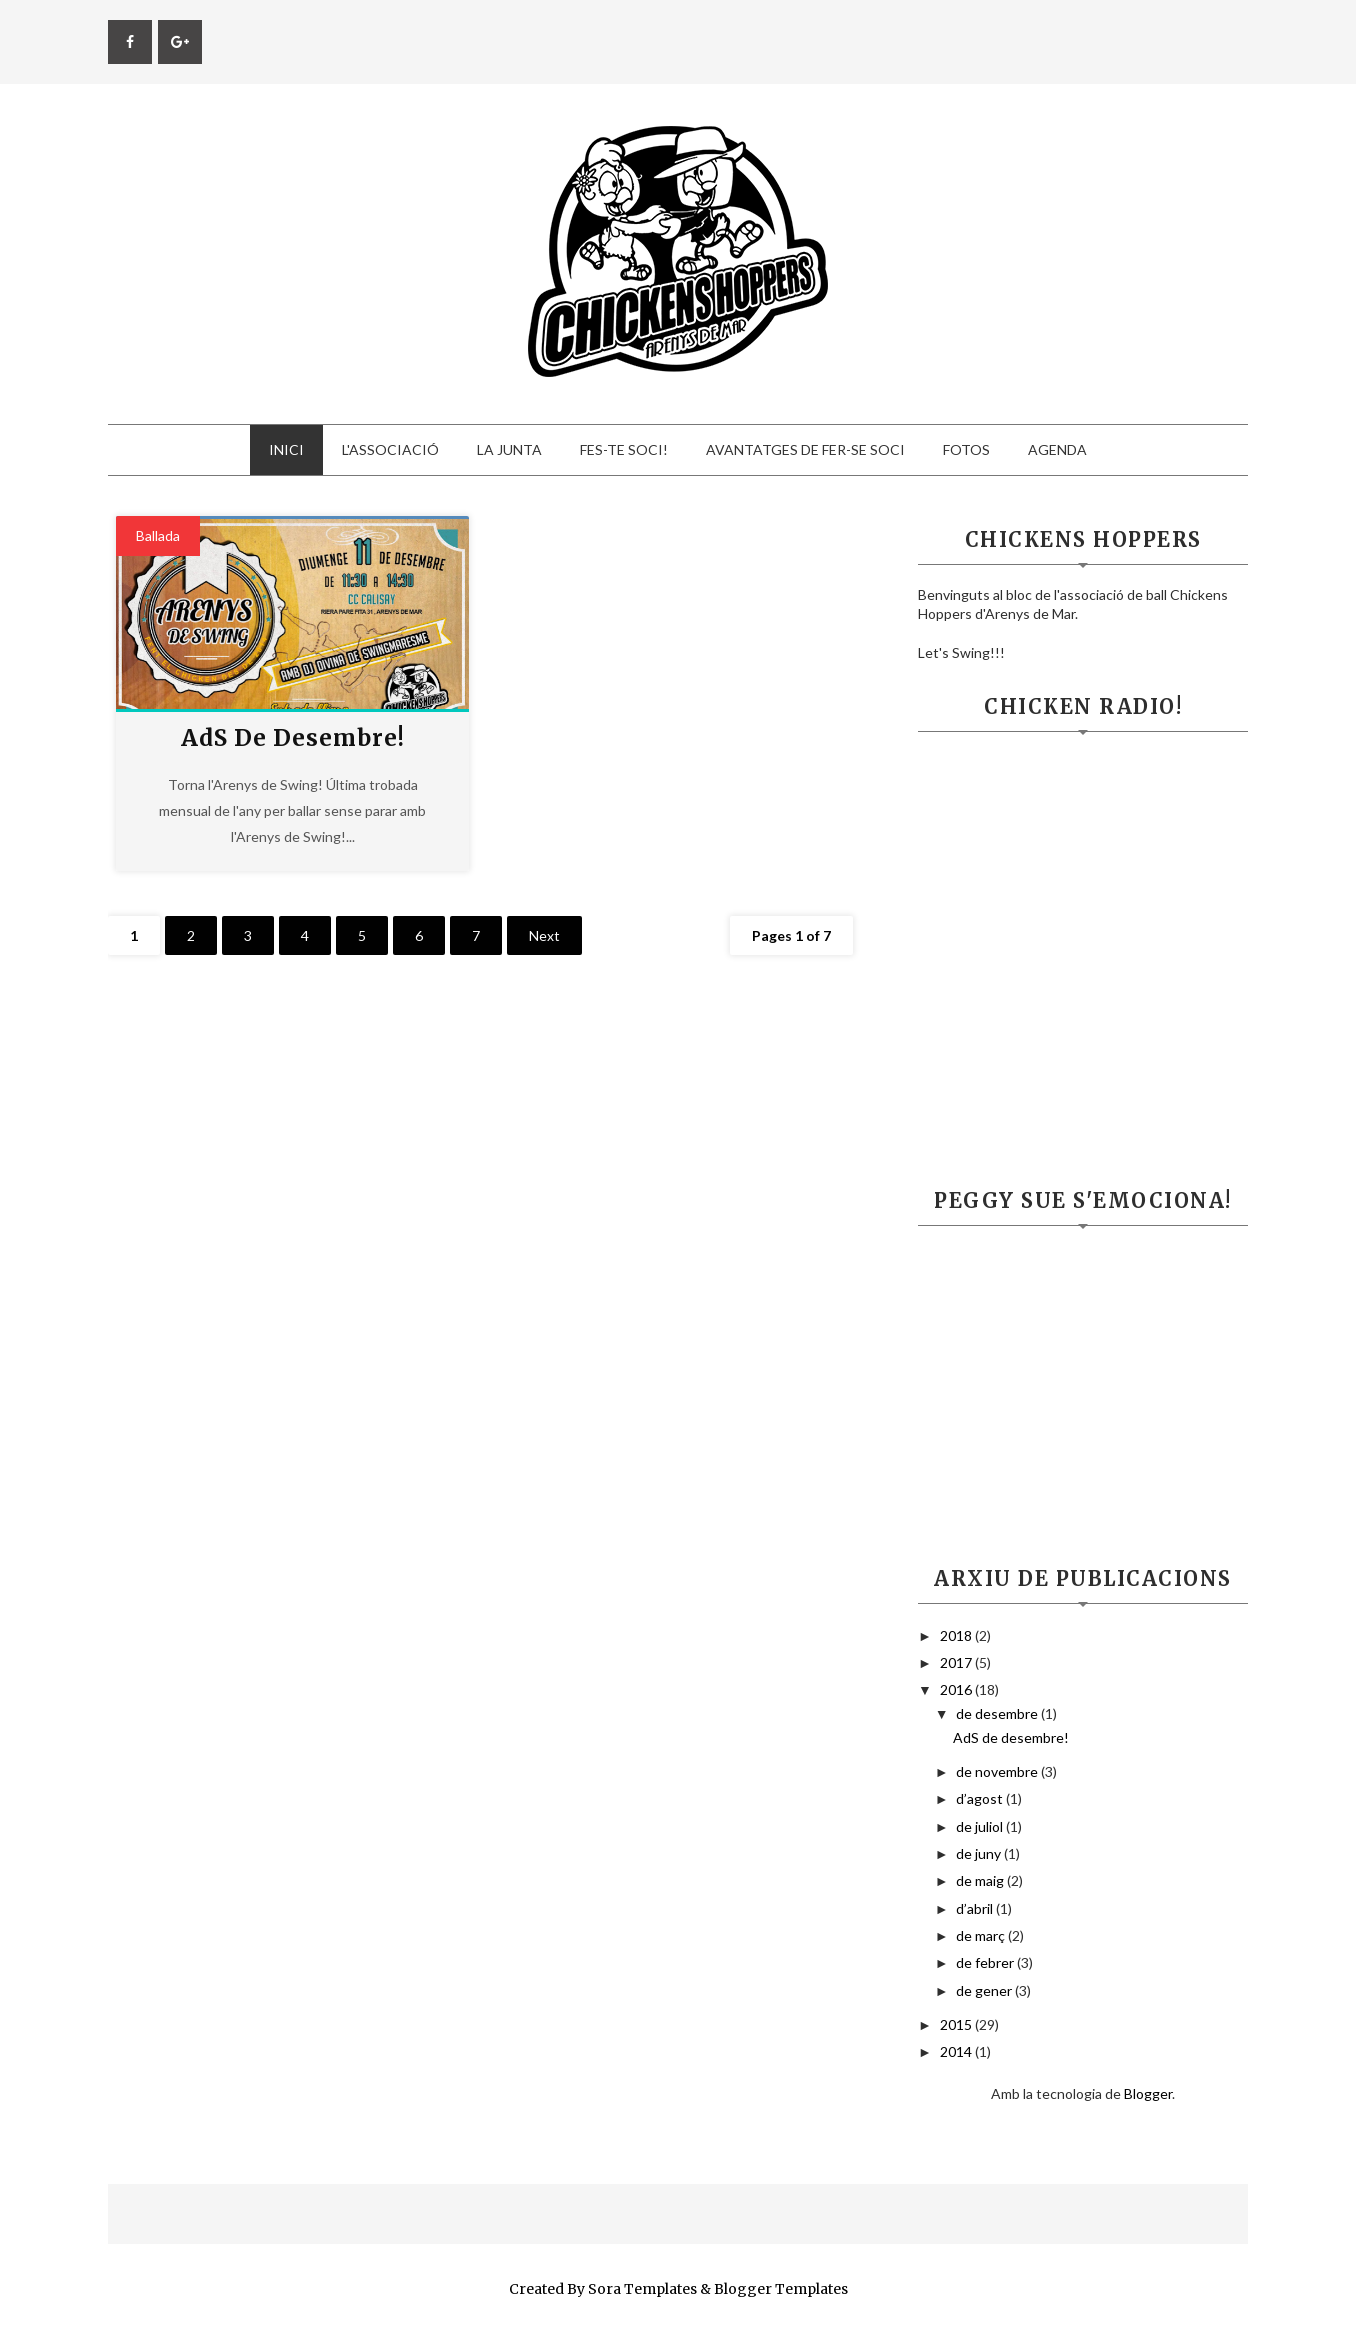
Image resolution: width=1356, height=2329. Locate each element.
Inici (286, 449)
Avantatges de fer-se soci (805, 449)
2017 (957, 1662)
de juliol (981, 1826)
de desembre (998, 1713)
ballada (158, 535)
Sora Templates (642, 2289)
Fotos (966, 449)
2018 (957, 1635)
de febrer (986, 1962)
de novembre (998, 1771)
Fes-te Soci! (624, 449)
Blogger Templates (781, 2289)
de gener (985, 1990)
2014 (957, 2051)
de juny (980, 1853)
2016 (957, 1689)
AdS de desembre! (293, 738)
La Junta (509, 449)
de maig (981, 1880)
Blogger (1148, 2093)
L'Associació (390, 449)
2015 (957, 2024)
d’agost (981, 1798)
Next (544, 935)
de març (982, 1935)
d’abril (976, 1908)
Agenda (1057, 449)
